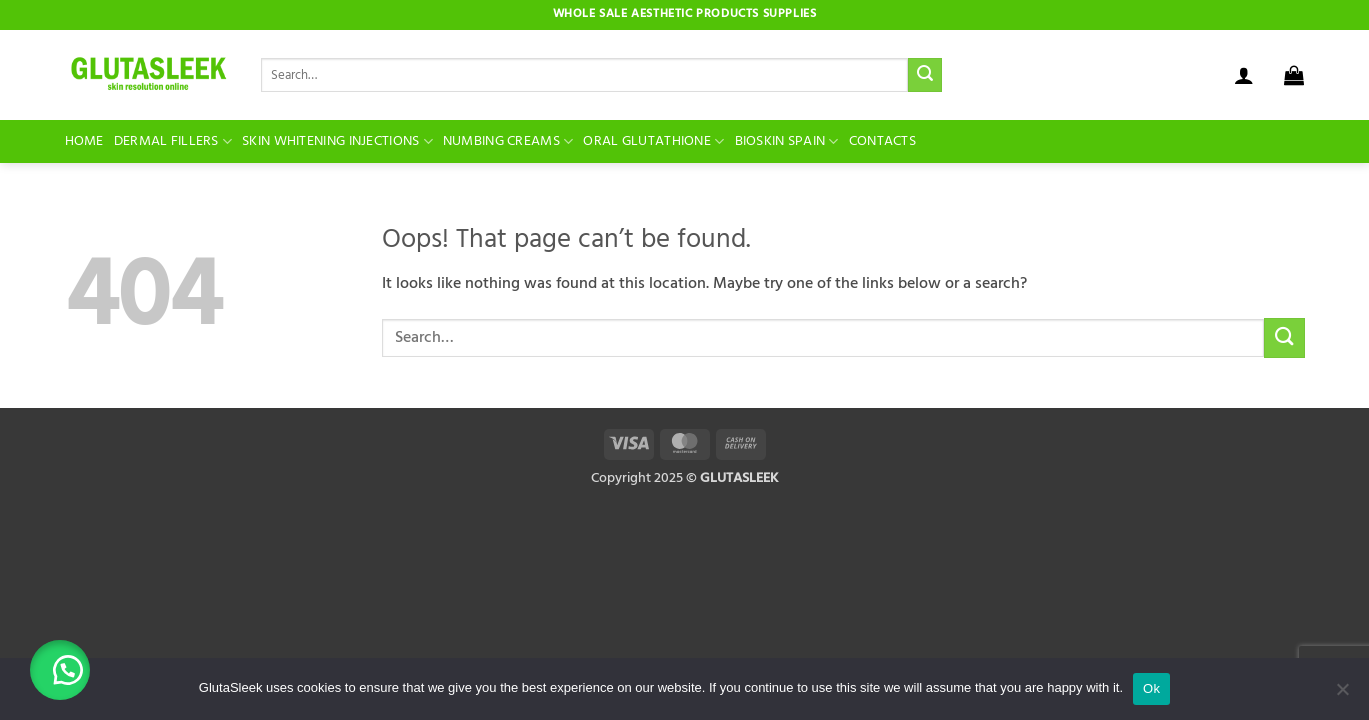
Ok (1151, 688)
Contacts (882, 141)
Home (84, 141)
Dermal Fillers (173, 141)
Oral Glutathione (653, 141)
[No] (1342, 695)
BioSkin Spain (787, 141)
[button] (1244, 75)
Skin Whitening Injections (337, 141)
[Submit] (925, 75)
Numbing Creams (508, 141)
